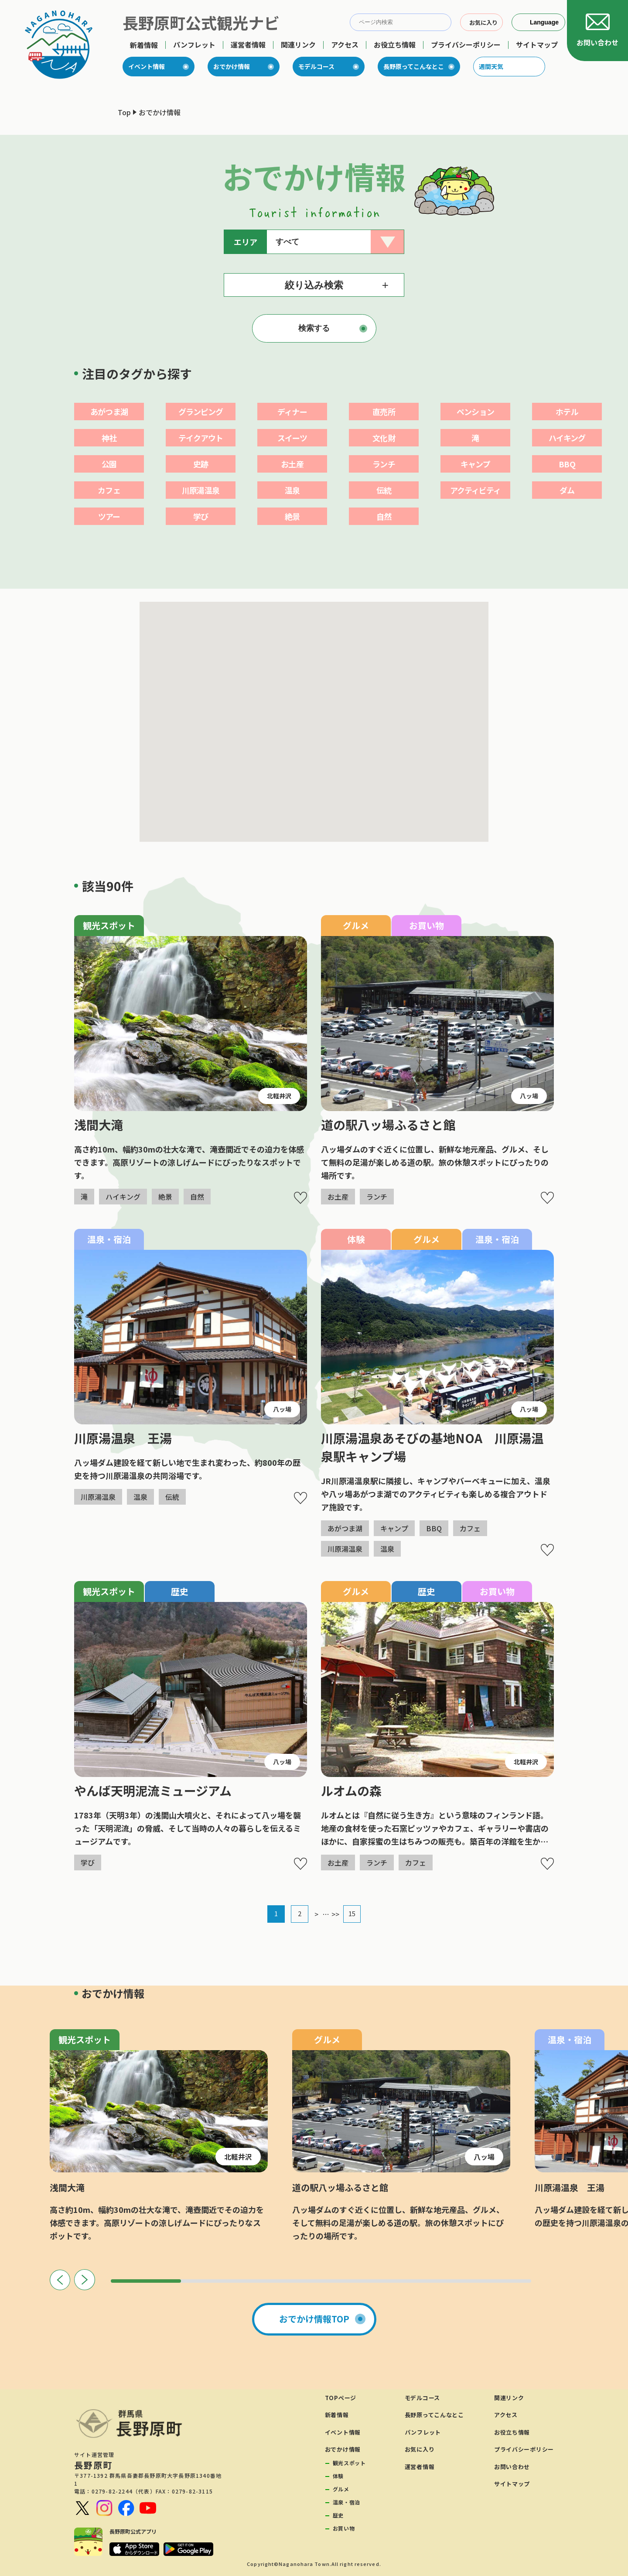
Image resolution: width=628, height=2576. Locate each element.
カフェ (109, 490)
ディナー (292, 411)
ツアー (109, 516)
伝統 (383, 490)
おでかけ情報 (231, 66)
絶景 (292, 516)
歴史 (338, 2515)
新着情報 (144, 44)
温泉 (292, 490)
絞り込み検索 (314, 285)
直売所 (383, 411)
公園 (109, 464)
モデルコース (316, 66)
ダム (567, 490)
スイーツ (292, 437)
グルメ (341, 2489)
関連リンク (298, 44)
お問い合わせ (512, 2467)
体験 (338, 2476)
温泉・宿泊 (346, 2502)
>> (335, 1914)
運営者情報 (248, 44)
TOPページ (340, 2398)
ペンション (475, 411)
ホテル (567, 411)
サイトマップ (537, 44)
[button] (270, 794)
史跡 (200, 464)
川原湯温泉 (200, 490)
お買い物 (344, 2528)
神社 (109, 437)
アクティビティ (475, 490)
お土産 (292, 464)
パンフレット (194, 44)
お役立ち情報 (395, 44)
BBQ (567, 464)
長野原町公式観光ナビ (201, 22)
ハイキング (567, 437)
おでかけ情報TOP (314, 2318)
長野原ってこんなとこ (413, 66)
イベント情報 (146, 66)
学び (200, 516)
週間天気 (491, 66)
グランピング (200, 411)
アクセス (344, 44)
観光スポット (349, 2462)
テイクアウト (200, 437)
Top (124, 112)
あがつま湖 (109, 411)
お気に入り (420, 2449)
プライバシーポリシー (466, 44)
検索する (314, 328)
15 (351, 1913)
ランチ (383, 464)
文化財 (383, 437)
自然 (383, 516)
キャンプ (475, 464)
